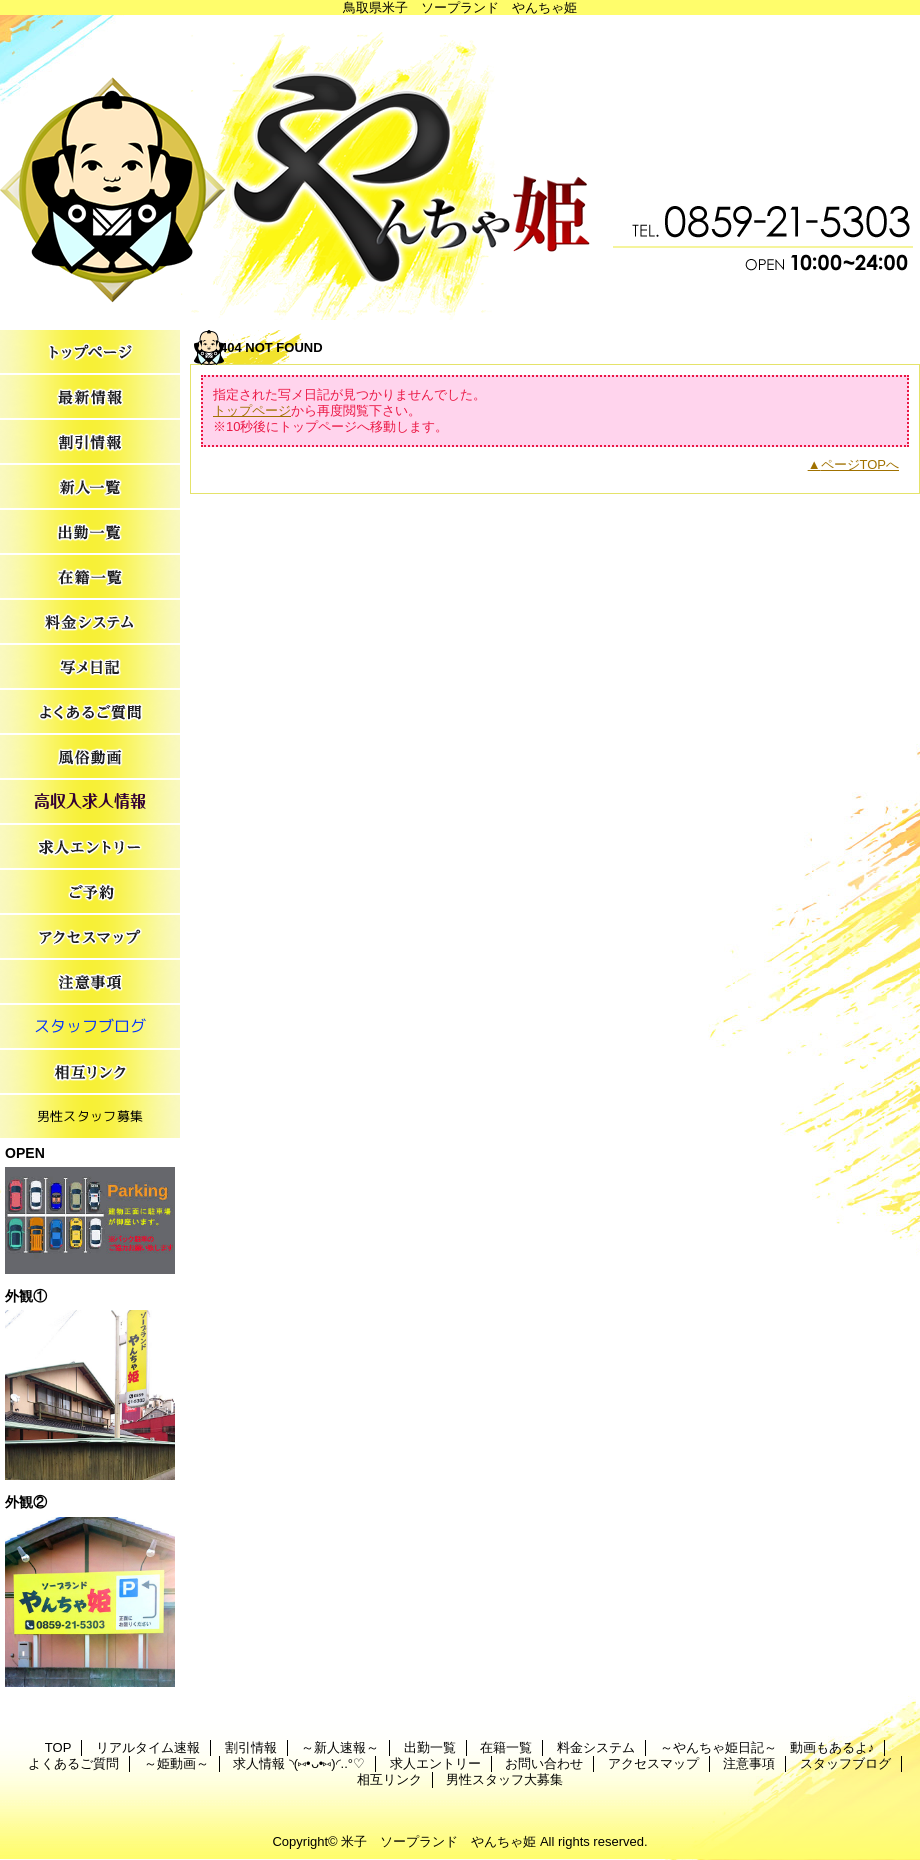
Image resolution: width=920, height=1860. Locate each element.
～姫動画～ (90, 757)
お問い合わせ (90, 892)
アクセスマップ (90, 937)
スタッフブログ (90, 1027)
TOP (90, 352)
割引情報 (90, 442)
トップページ (252, 410)
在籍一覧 (90, 577)
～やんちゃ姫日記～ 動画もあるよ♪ (90, 667)
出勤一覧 (90, 532)
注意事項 (90, 982)
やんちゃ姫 (460, 167)
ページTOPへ (860, 464)
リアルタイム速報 (90, 397)
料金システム (90, 622)
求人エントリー (90, 847)
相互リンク (90, 1072)
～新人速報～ (90, 487)
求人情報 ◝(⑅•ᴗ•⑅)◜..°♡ (90, 802)
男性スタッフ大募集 (90, 1117)
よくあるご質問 (90, 712)
